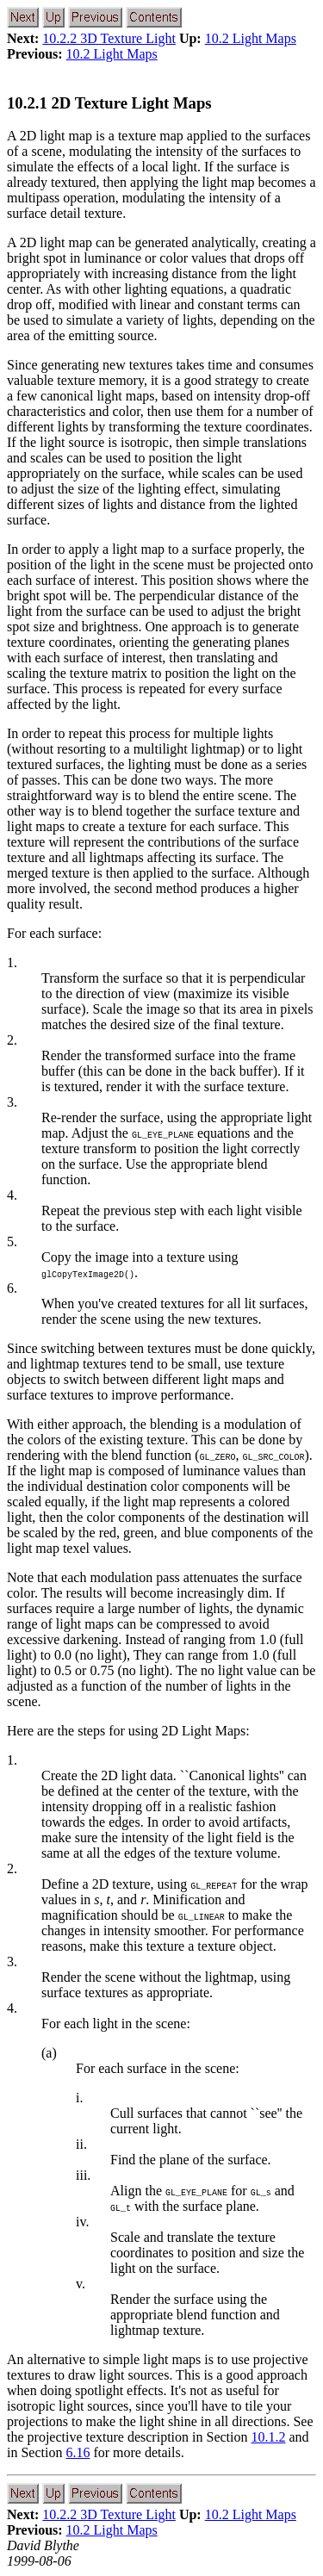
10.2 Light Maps (250, 38)
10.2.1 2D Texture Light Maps (109, 103)
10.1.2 (268, 2437)
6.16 (77, 2452)
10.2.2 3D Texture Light (109, 38)
